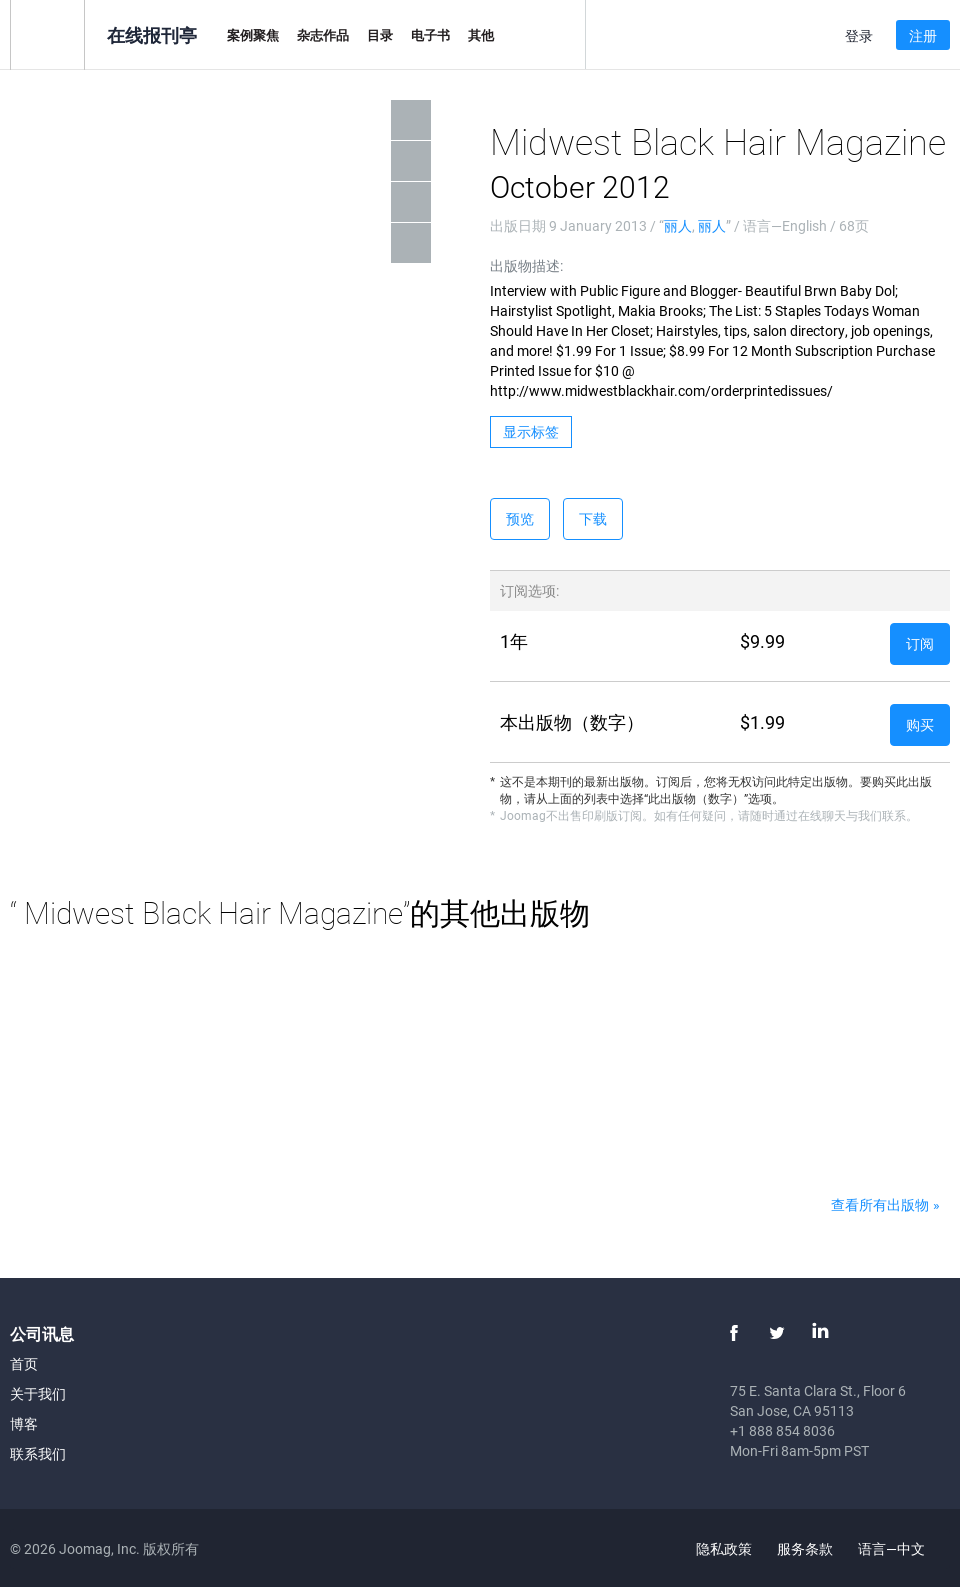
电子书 (430, 35)
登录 (859, 35)
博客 (24, 1423)
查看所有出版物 (880, 1204)
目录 (380, 35)
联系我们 (38, 1453)
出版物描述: (526, 265)
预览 (520, 518)
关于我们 (38, 1393)
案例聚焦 (253, 35)
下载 (593, 518)
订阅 (920, 643)
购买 (920, 724)
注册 (923, 35)
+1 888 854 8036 (782, 1430)
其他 (481, 35)
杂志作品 (323, 35)
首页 (24, 1363)
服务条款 (805, 1548)
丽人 (678, 225)
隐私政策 (724, 1548)
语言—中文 (903, 1548)
